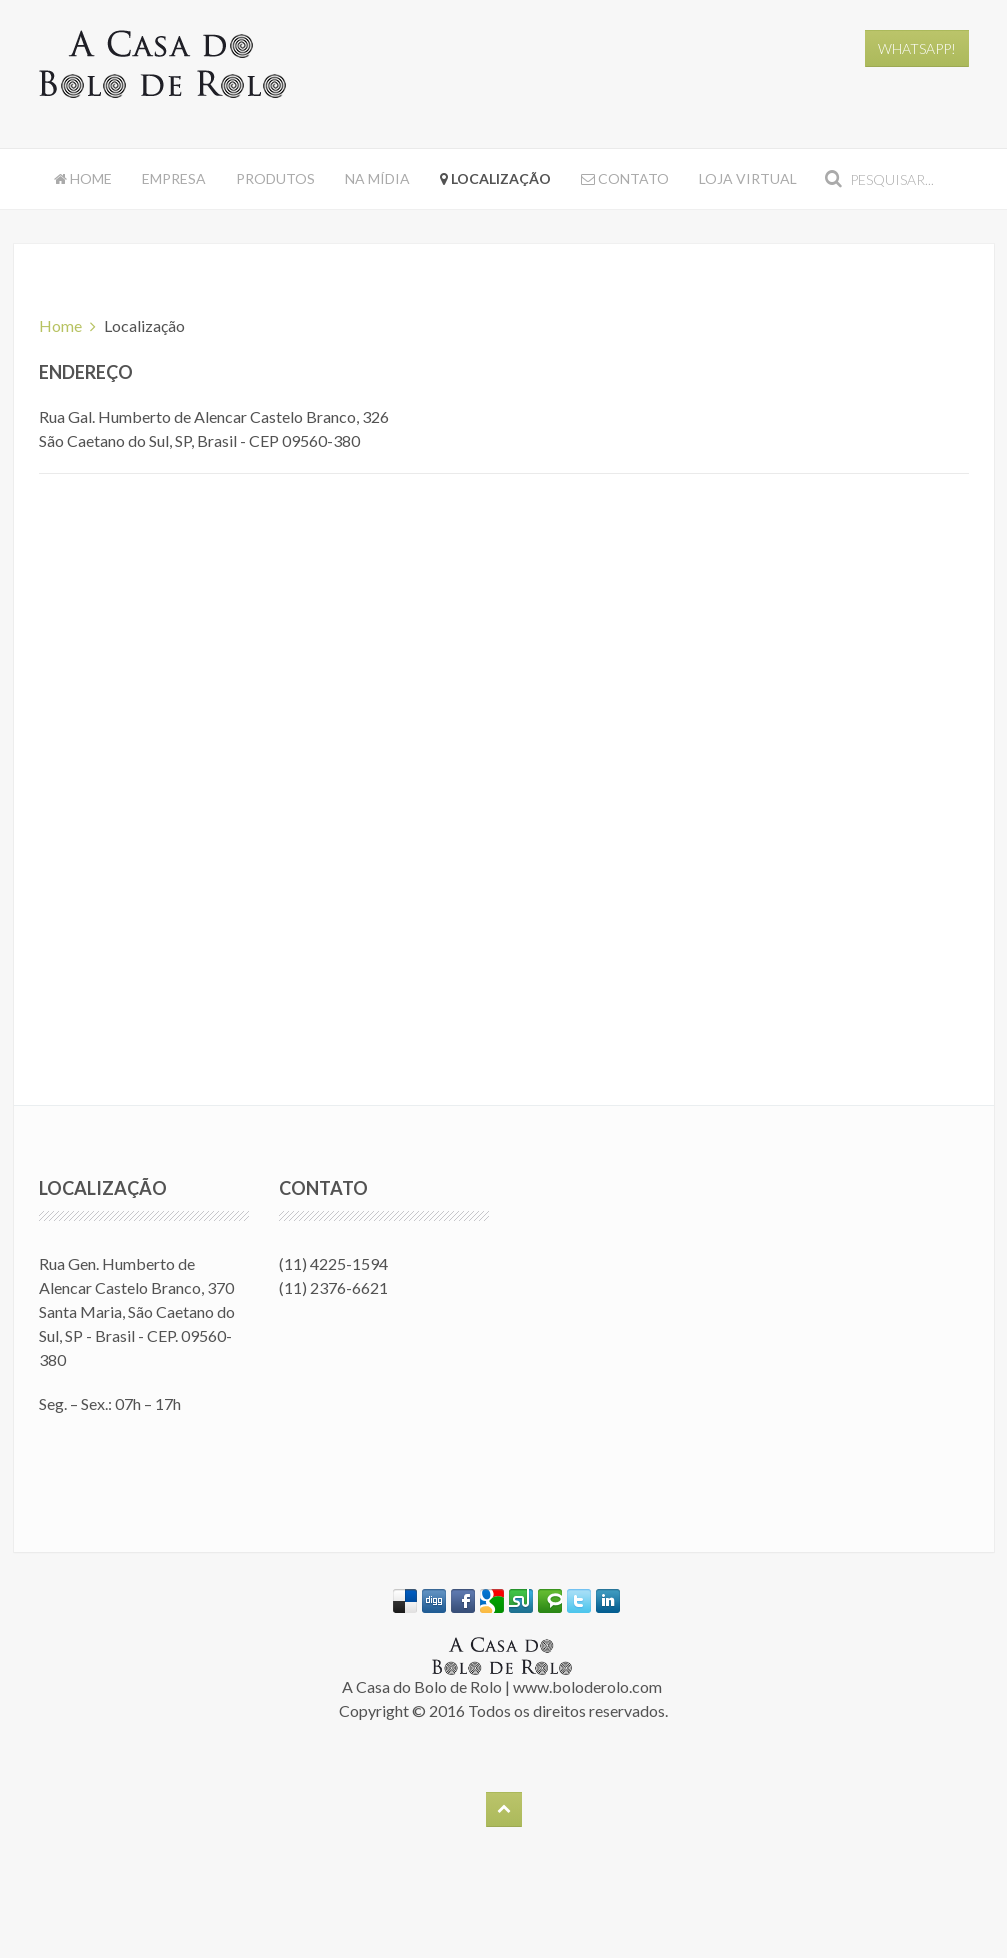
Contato (625, 178)
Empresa (174, 178)
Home (83, 178)
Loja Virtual (748, 178)
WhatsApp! (917, 48)
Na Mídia (377, 178)
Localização (495, 178)
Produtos (275, 178)
